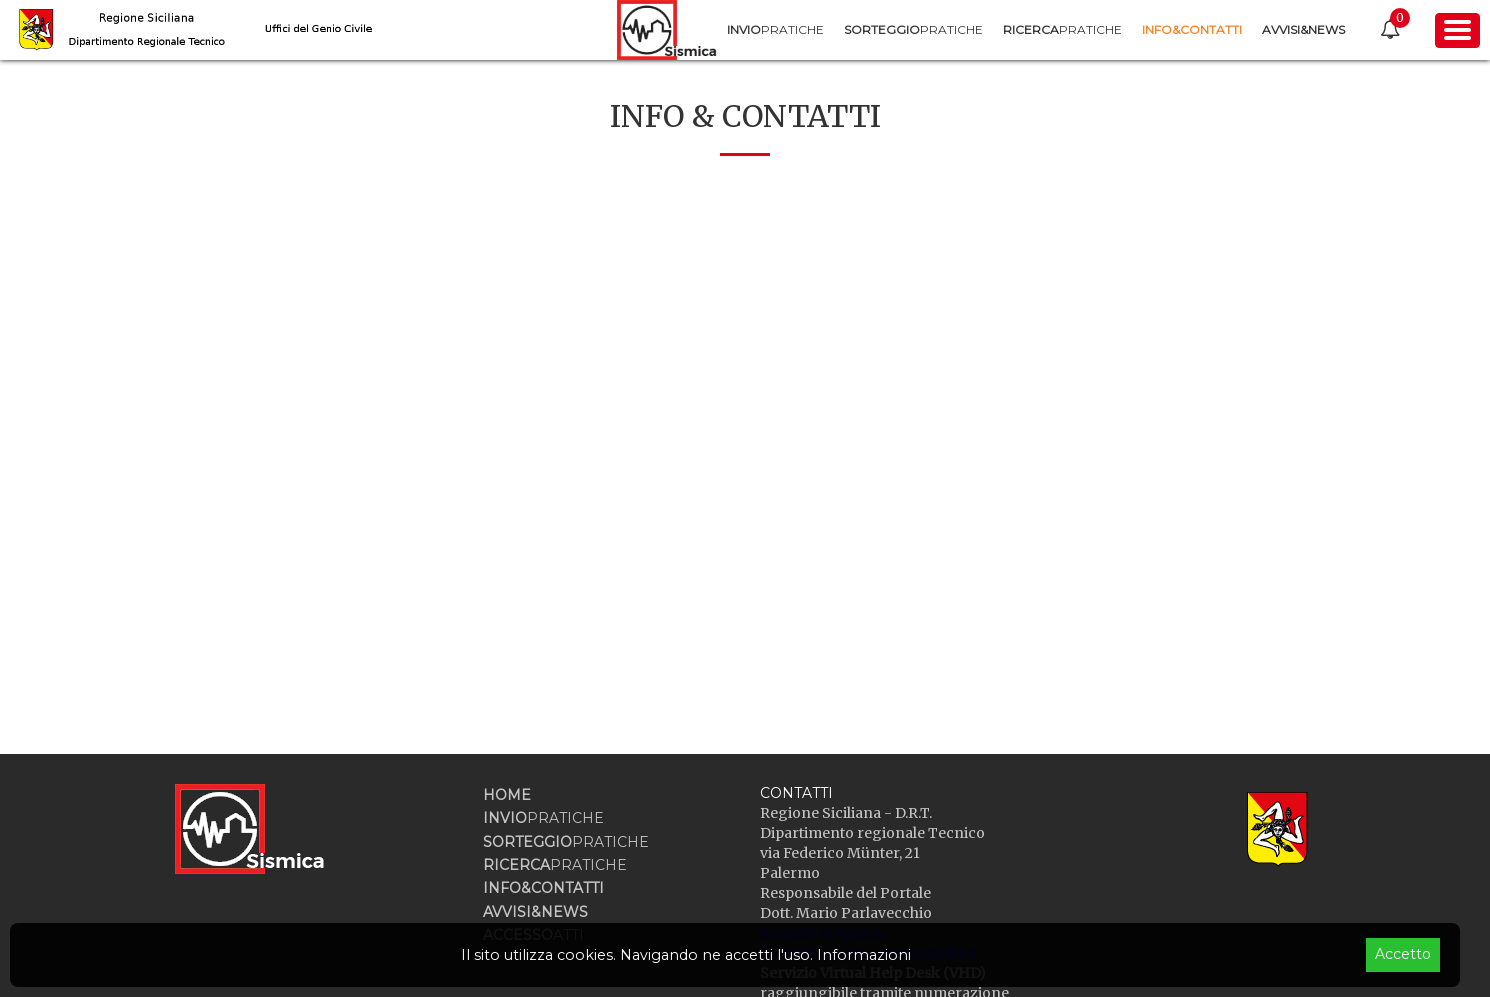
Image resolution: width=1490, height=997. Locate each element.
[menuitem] (775, 29)
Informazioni (864, 955)
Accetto (1403, 954)
